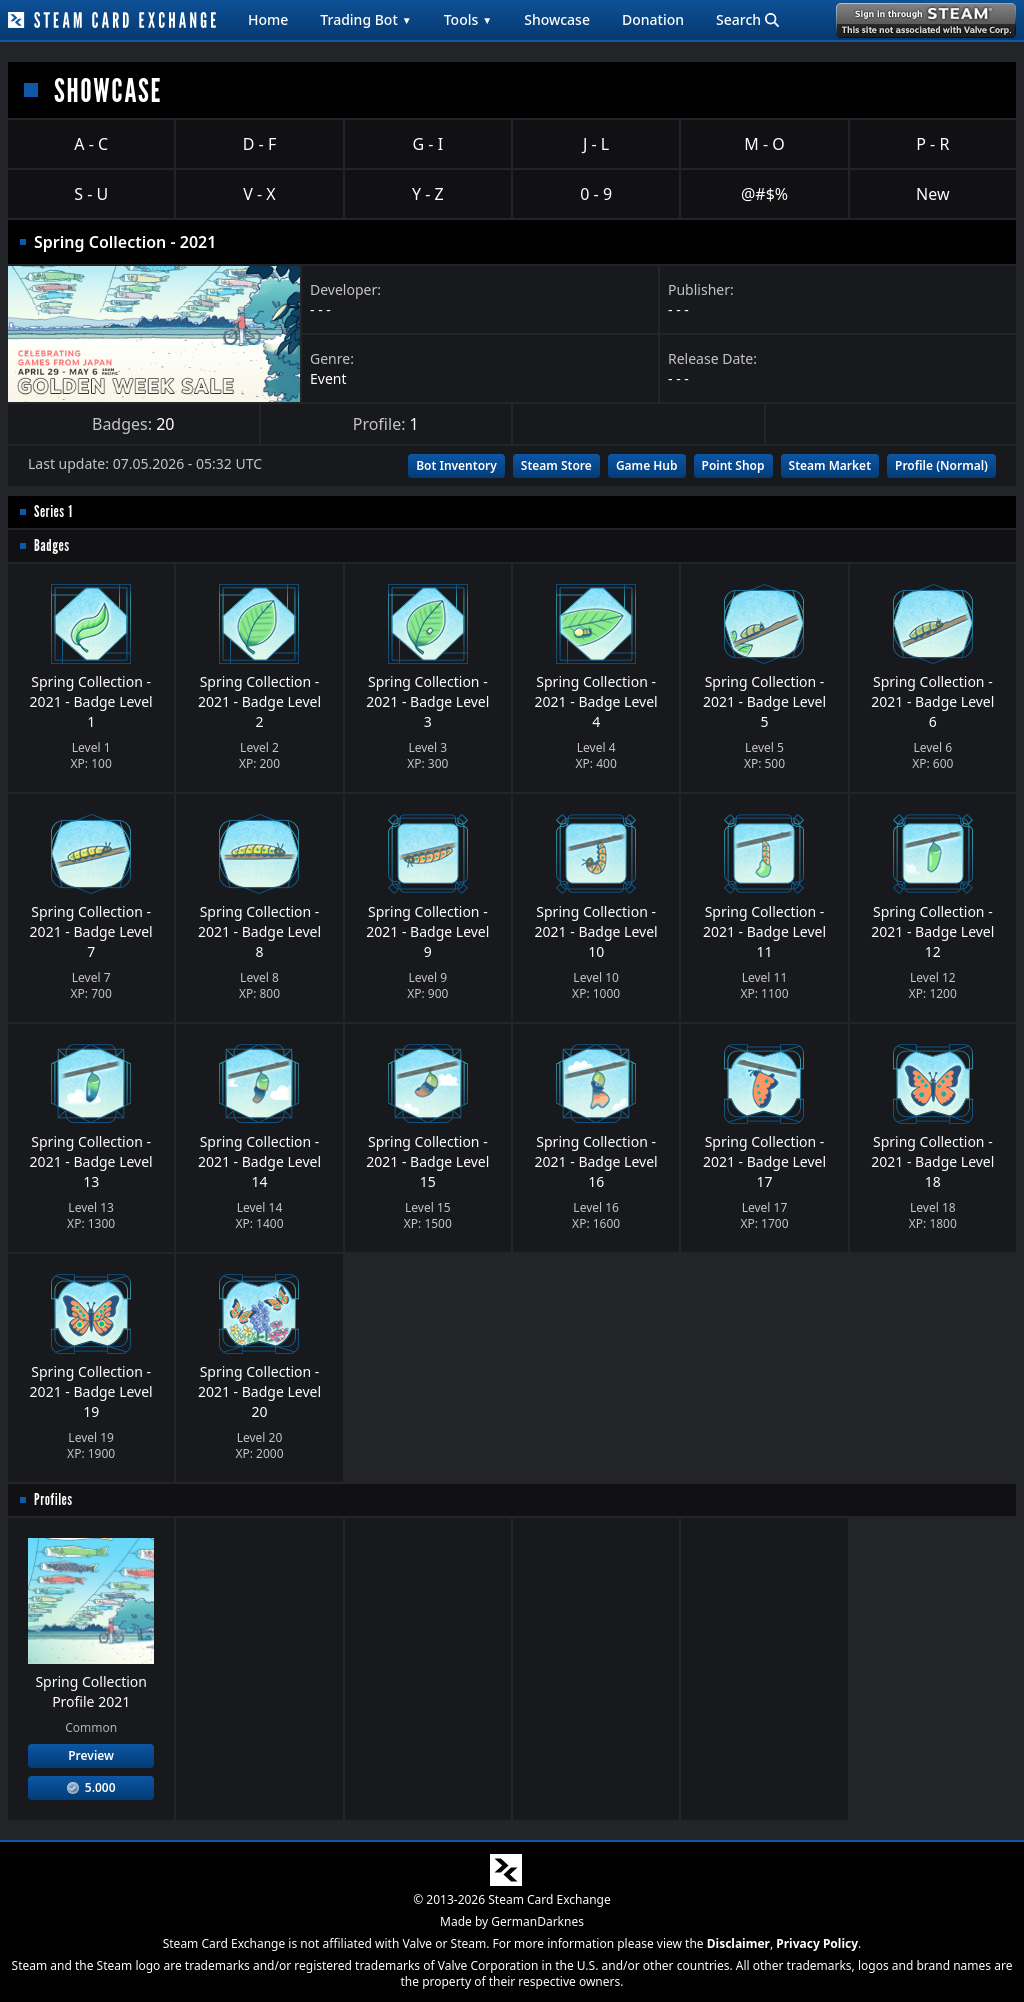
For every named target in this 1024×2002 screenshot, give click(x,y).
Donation (653, 19)
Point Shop (733, 465)
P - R (932, 144)
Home (268, 19)
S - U (91, 194)
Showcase (557, 19)
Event (328, 378)
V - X (259, 194)
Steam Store (556, 465)
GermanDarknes (537, 1921)
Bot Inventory (456, 465)
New (932, 194)
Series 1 (53, 511)
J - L (596, 144)
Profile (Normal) (941, 465)
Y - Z (428, 194)
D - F (259, 144)
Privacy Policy (817, 1943)
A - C (91, 144)
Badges (52, 545)
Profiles (53, 1499)
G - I (428, 144)
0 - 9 (596, 194)
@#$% (764, 194)
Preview (91, 1755)
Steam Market (830, 465)
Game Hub (647, 465)
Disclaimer (738, 1943)
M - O (764, 144)
